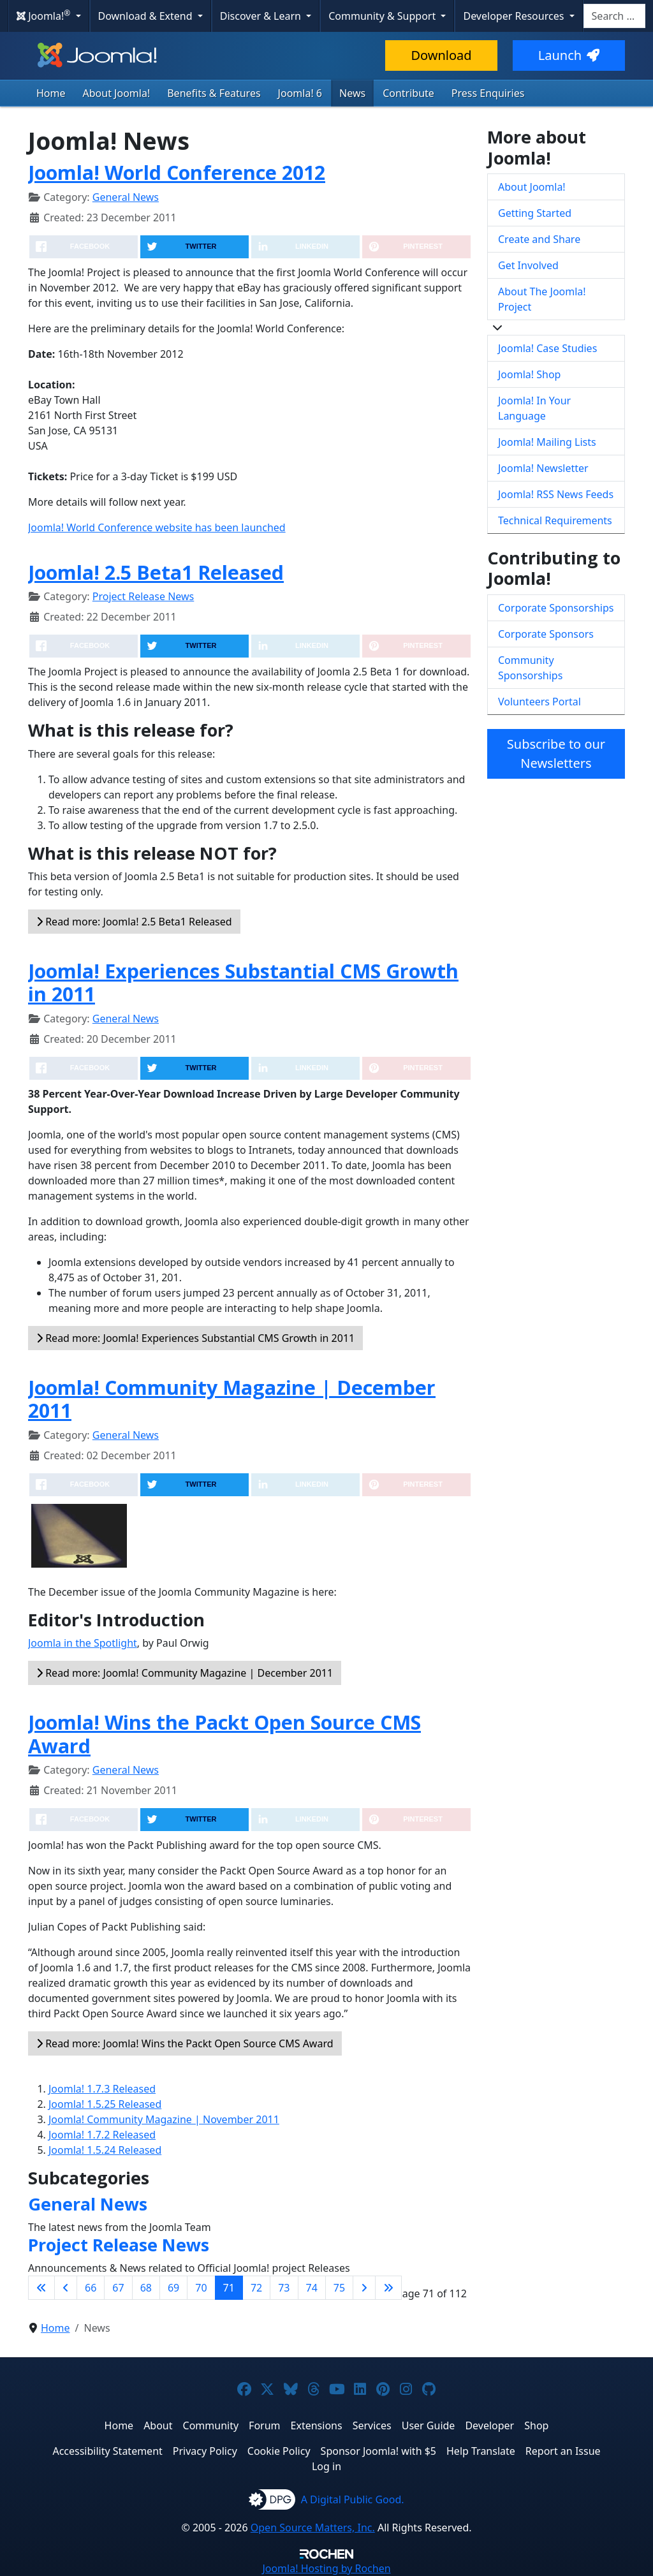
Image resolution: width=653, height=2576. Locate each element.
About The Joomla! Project (542, 299)
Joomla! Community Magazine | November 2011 (163, 2119)
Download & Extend (146, 16)
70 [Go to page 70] (201, 2288)
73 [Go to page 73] (284, 2288)
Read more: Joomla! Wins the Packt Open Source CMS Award (185, 2043)
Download (441, 55)
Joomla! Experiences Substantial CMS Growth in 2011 (243, 982)
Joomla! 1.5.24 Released (104, 2150)
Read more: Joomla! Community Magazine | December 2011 (184, 1673)
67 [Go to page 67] (118, 2288)
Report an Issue (563, 2451)
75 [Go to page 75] (339, 2288)
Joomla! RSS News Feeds (555, 494)
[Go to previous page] (65, 2288)
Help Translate (480, 2451)
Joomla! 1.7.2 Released (102, 2135)
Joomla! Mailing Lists (547, 442)
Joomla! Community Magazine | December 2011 (232, 1399)
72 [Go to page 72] (256, 2288)
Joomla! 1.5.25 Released (104, 2104)
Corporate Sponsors (546, 634)
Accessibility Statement (107, 2451)
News (352, 93)
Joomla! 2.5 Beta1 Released (156, 572)
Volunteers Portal (539, 702)
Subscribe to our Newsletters (556, 753)
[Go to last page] (388, 2288)
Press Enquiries (488, 93)
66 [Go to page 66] (90, 2288)
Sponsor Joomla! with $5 (378, 2451)
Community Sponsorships (530, 667)
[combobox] (614, 16)
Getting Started (534, 213)
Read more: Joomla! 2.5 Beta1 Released (134, 922)
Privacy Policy (205, 2451)
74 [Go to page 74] (312, 2288)
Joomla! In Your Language (534, 408)
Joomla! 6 (300, 93)
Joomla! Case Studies (547, 348)
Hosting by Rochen (326, 2568)
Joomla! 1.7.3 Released (102, 2089)
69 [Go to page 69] (173, 2288)
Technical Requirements (555, 520)
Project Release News (143, 596)
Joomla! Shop (529, 374)
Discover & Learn (262, 16)
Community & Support (383, 16)
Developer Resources (514, 16)
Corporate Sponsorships (555, 608)
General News (125, 197)
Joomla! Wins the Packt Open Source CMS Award (224, 1734)
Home (51, 93)
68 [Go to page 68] (146, 2288)
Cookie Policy (279, 2451)
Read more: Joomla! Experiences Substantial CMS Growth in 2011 (195, 1338)
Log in (326, 2466)
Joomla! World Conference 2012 (176, 172)
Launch (568, 55)
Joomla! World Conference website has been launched (157, 527)
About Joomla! (116, 93)
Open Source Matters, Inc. (313, 2528)
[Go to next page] (364, 2288)
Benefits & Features (213, 93)
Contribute (408, 93)
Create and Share (539, 239)
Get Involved (528, 265)
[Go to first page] (41, 2288)
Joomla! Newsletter (543, 468)
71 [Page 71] (229, 2288)
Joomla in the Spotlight (82, 1643)
